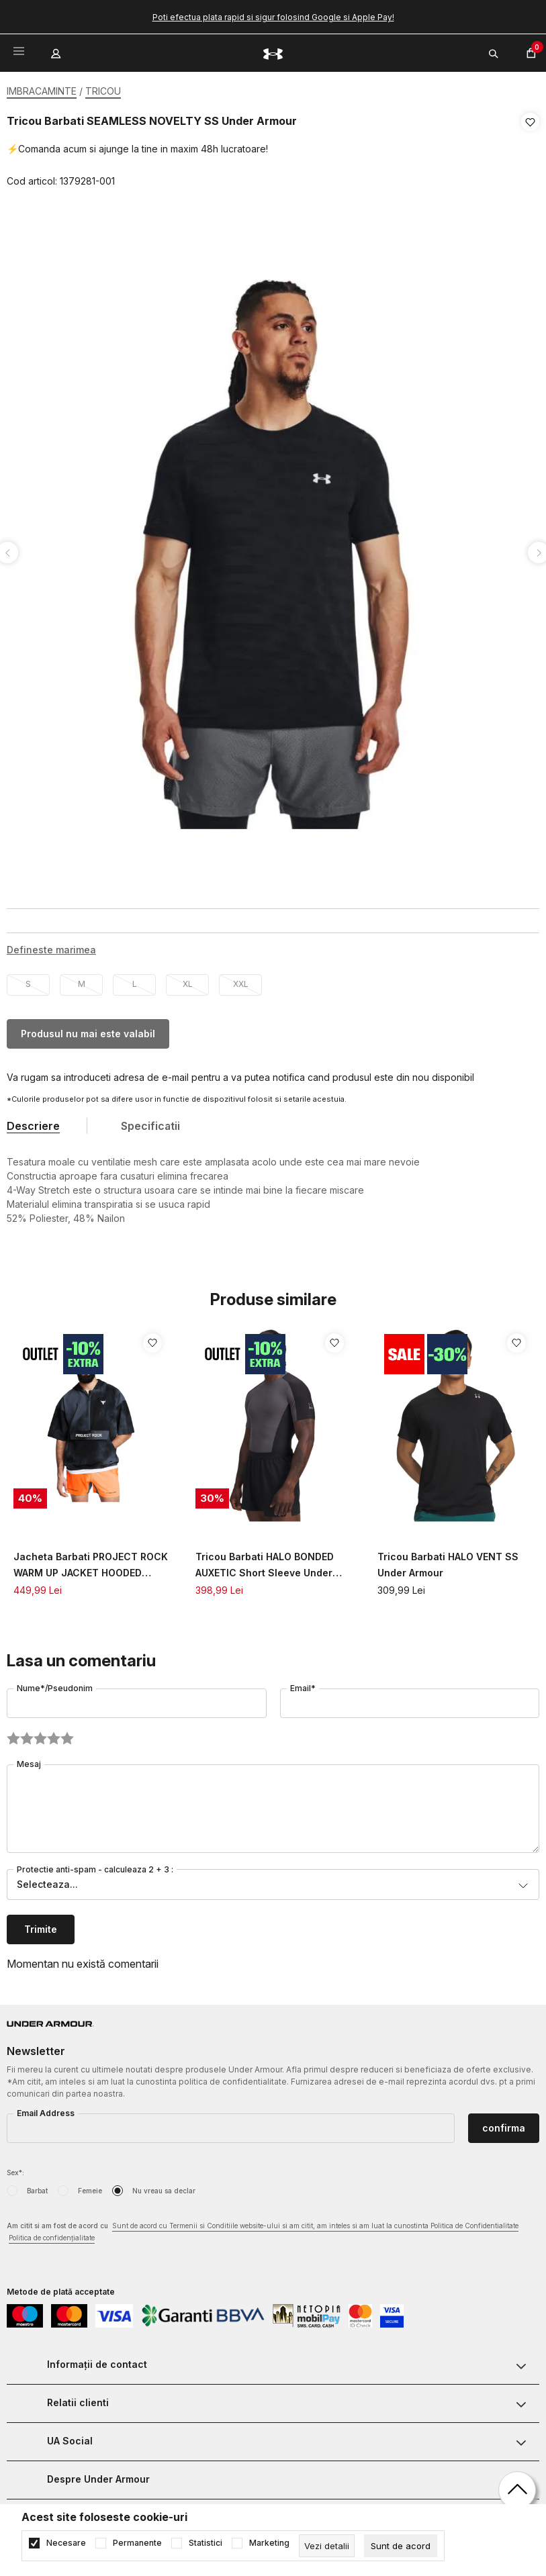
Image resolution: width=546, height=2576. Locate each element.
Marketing (269, 2543)
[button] (530, 152)
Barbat (37, 2186)
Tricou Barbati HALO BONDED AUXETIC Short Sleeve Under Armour (264, 1562)
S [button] (28, 980)
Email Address (46, 2109)
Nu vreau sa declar (163, 2186)
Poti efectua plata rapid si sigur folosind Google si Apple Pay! (273, 17)
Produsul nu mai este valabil (88, 1029)
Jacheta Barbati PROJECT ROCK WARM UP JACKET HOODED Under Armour (90, 1562)
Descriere (33, 1122)
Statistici (205, 2543)
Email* (303, 1684)
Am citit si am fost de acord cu (262, 2228)
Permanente (137, 2543)
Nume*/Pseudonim (55, 1684)
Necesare (66, 2543)
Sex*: (15, 2168)
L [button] (134, 980)
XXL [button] (240, 980)
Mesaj (29, 1760)
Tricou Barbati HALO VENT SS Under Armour (447, 1560)
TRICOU (103, 91)
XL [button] (188, 980)
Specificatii (150, 1122)
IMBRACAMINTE (42, 91)
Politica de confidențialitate (52, 2234)
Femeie (90, 2186)
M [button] (81, 980)
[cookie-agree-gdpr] (400, 2545)
